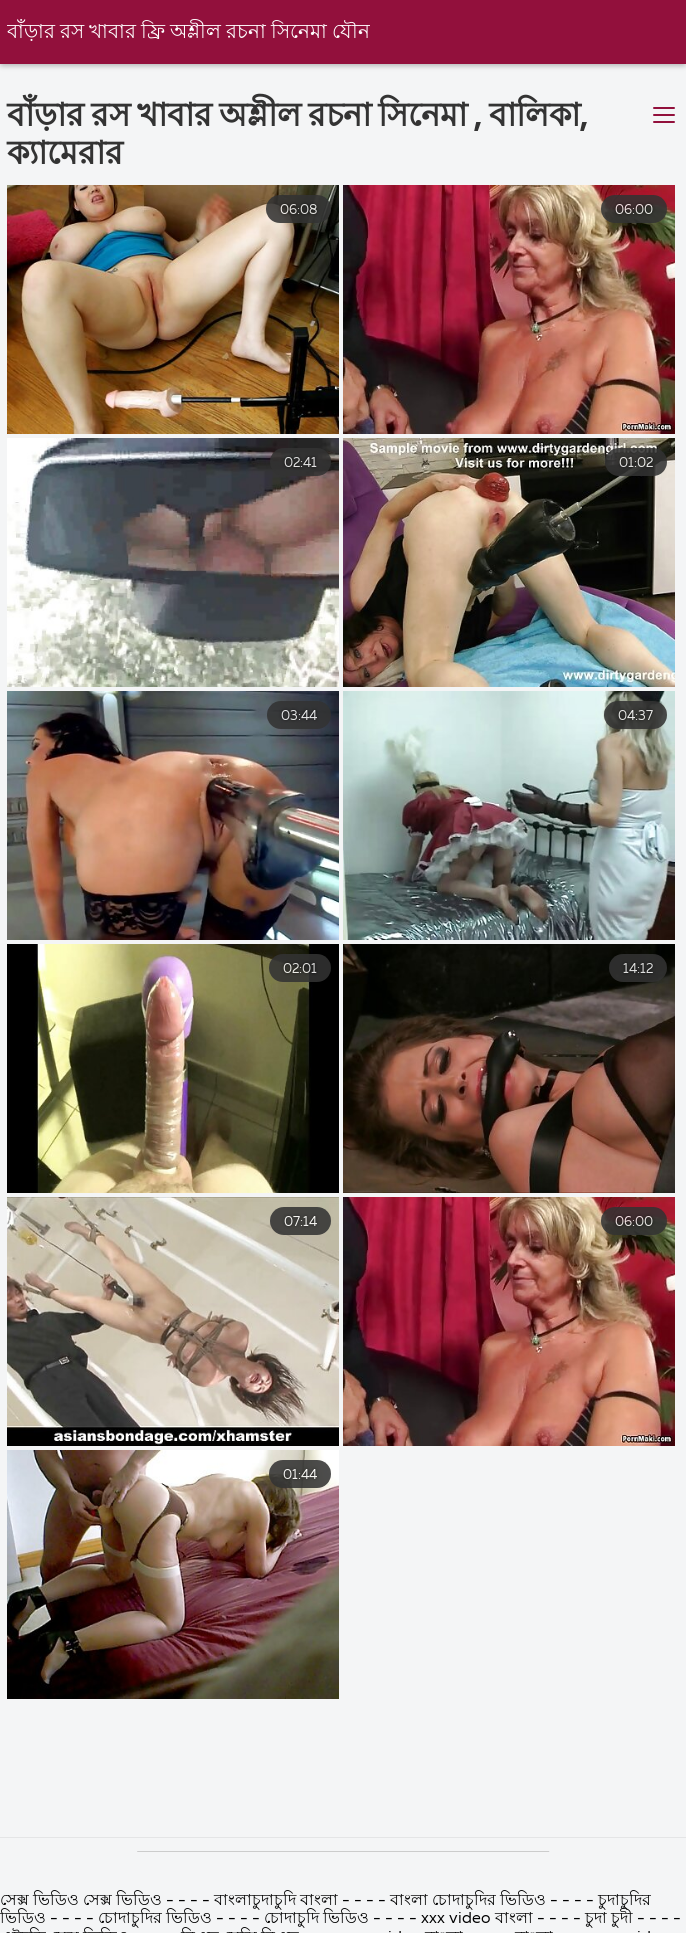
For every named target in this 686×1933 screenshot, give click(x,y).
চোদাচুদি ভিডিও (318, 1919)
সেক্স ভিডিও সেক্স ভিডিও (83, 1901)
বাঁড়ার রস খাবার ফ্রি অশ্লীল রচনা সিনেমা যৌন (188, 32)
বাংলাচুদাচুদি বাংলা (276, 1901)
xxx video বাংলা (479, 1919)
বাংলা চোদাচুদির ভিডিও (468, 1901)
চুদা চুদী (611, 1919)
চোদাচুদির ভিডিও (157, 1919)
